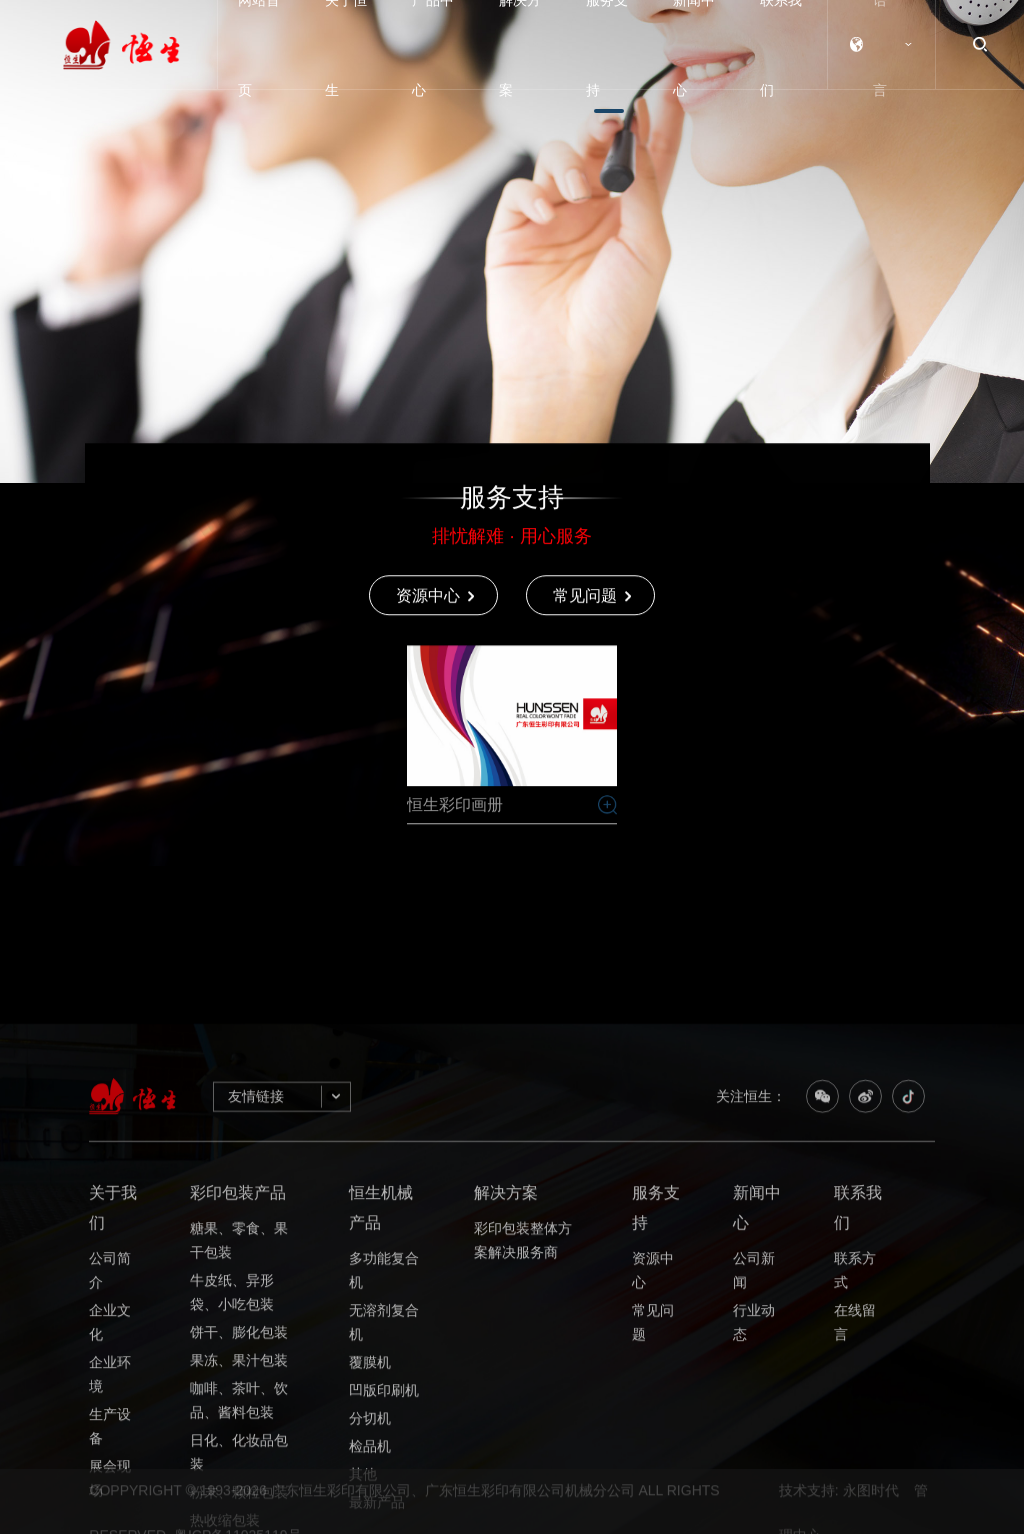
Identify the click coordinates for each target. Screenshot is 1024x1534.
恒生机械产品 (381, 1412)
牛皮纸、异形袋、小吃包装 (232, 1498)
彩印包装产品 (238, 1397)
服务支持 (656, 1412)
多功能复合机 (384, 1476)
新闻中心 (757, 1412)
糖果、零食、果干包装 (239, 1446)
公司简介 (110, 1476)
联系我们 (858, 1412)
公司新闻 (754, 1476)
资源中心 (653, 1476)
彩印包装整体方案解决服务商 (523, 1446)
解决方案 (506, 1397)
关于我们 (113, 1412)
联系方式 (855, 1476)
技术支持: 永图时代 (839, 1523)
